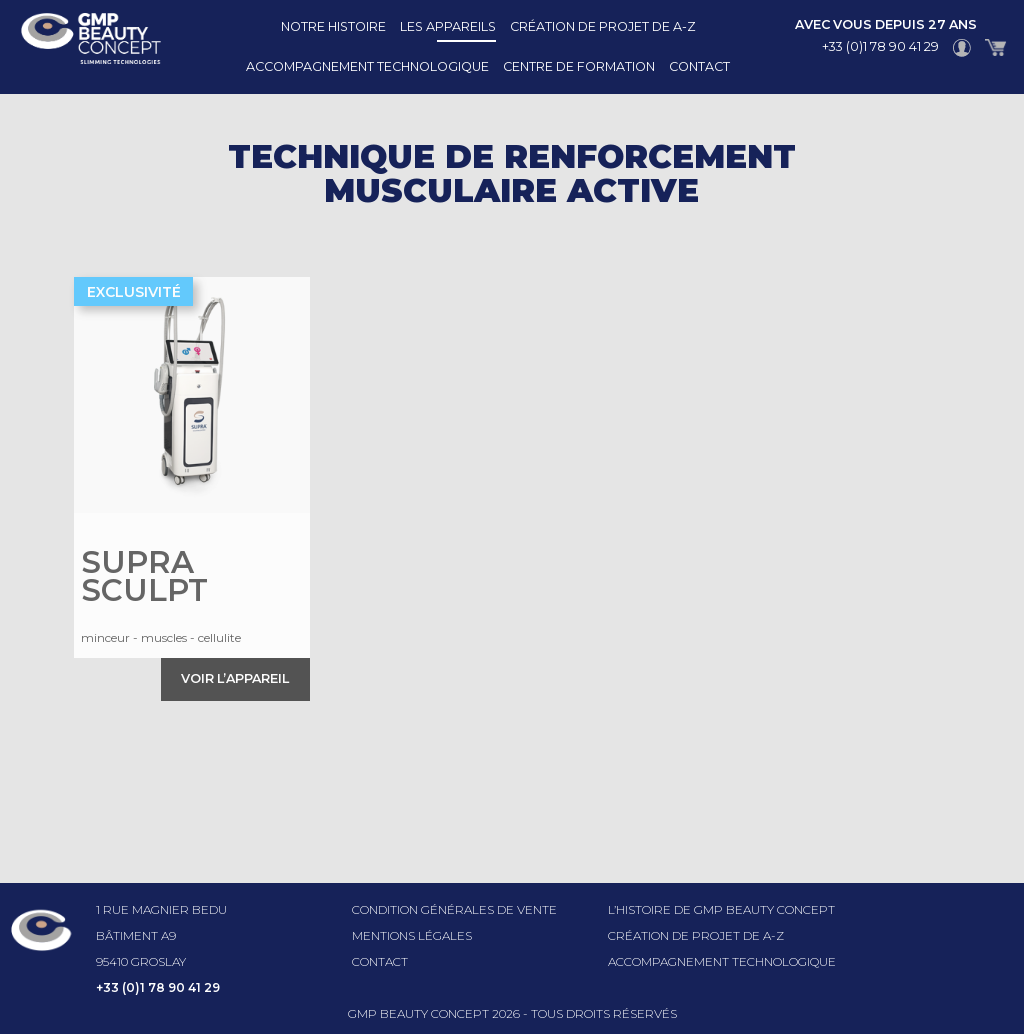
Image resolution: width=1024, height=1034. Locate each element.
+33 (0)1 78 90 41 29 (880, 46)
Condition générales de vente (454, 909)
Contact (699, 66)
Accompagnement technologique (367, 66)
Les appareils (448, 26)
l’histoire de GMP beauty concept (721, 909)
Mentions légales (412, 935)
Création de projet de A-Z (603, 26)
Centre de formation (579, 66)
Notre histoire (333, 26)
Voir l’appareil (235, 678)
